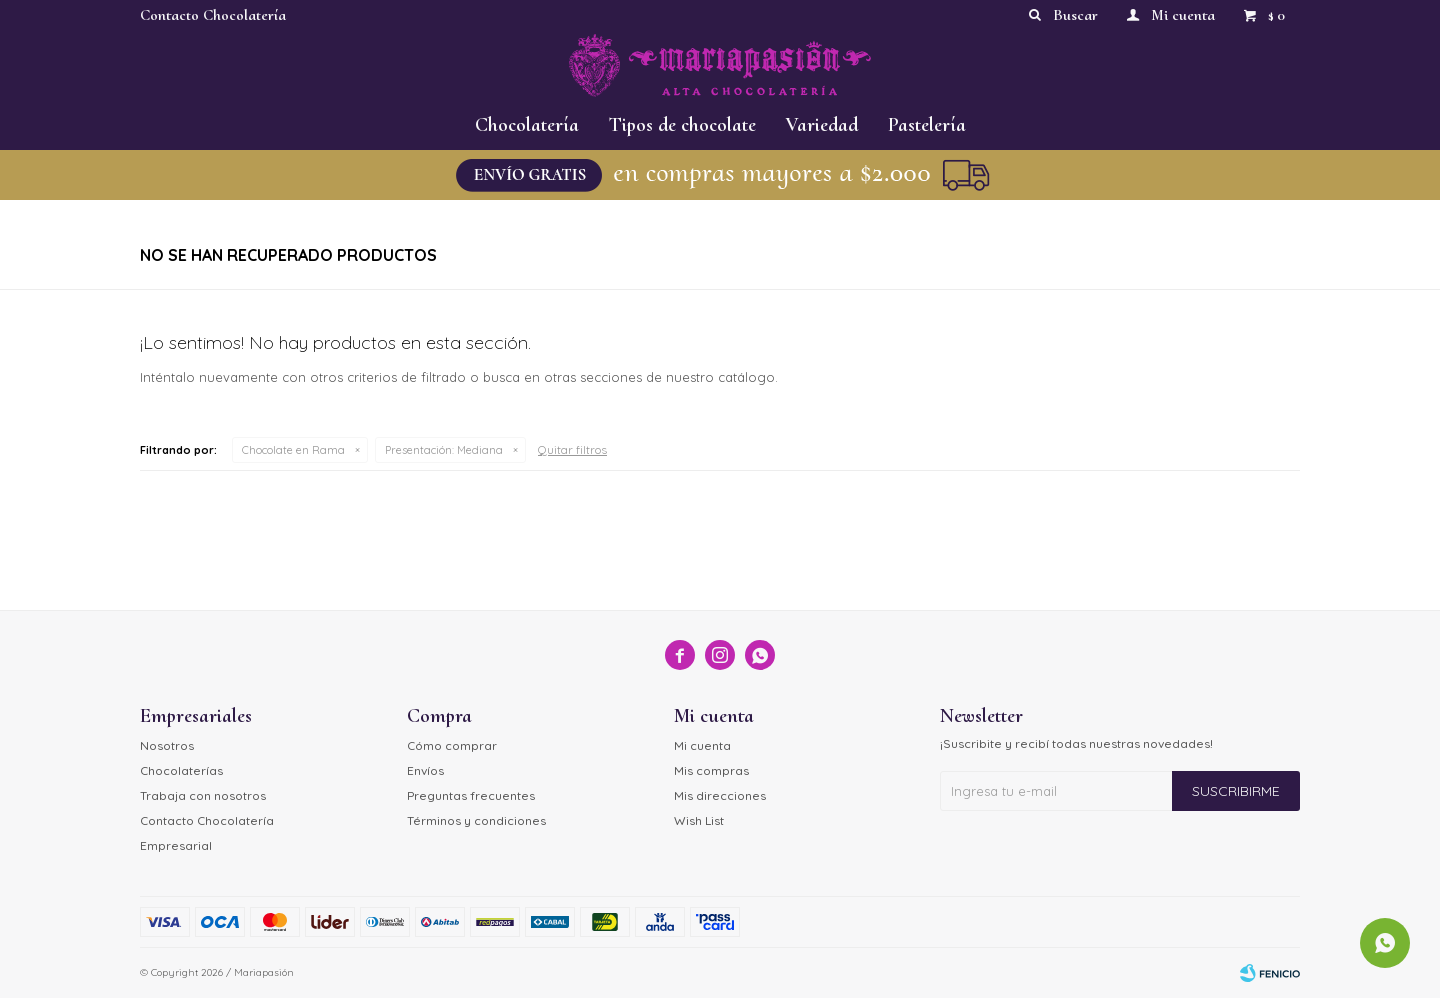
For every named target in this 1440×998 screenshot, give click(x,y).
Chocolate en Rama (293, 450)
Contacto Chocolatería (213, 15)
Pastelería (927, 125)
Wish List (699, 820)
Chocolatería (527, 125)
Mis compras (711, 770)
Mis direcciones (720, 795)
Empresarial (176, 845)
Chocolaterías (181, 770)
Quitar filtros (572, 449)
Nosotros (167, 745)
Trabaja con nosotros (203, 795)
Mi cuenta (702, 745)
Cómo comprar (452, 745)
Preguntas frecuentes (471, 795)
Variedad (822, 125)
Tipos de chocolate (682, 125)
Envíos (425, 770)
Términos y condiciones (476, 820)
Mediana (444, 450)
